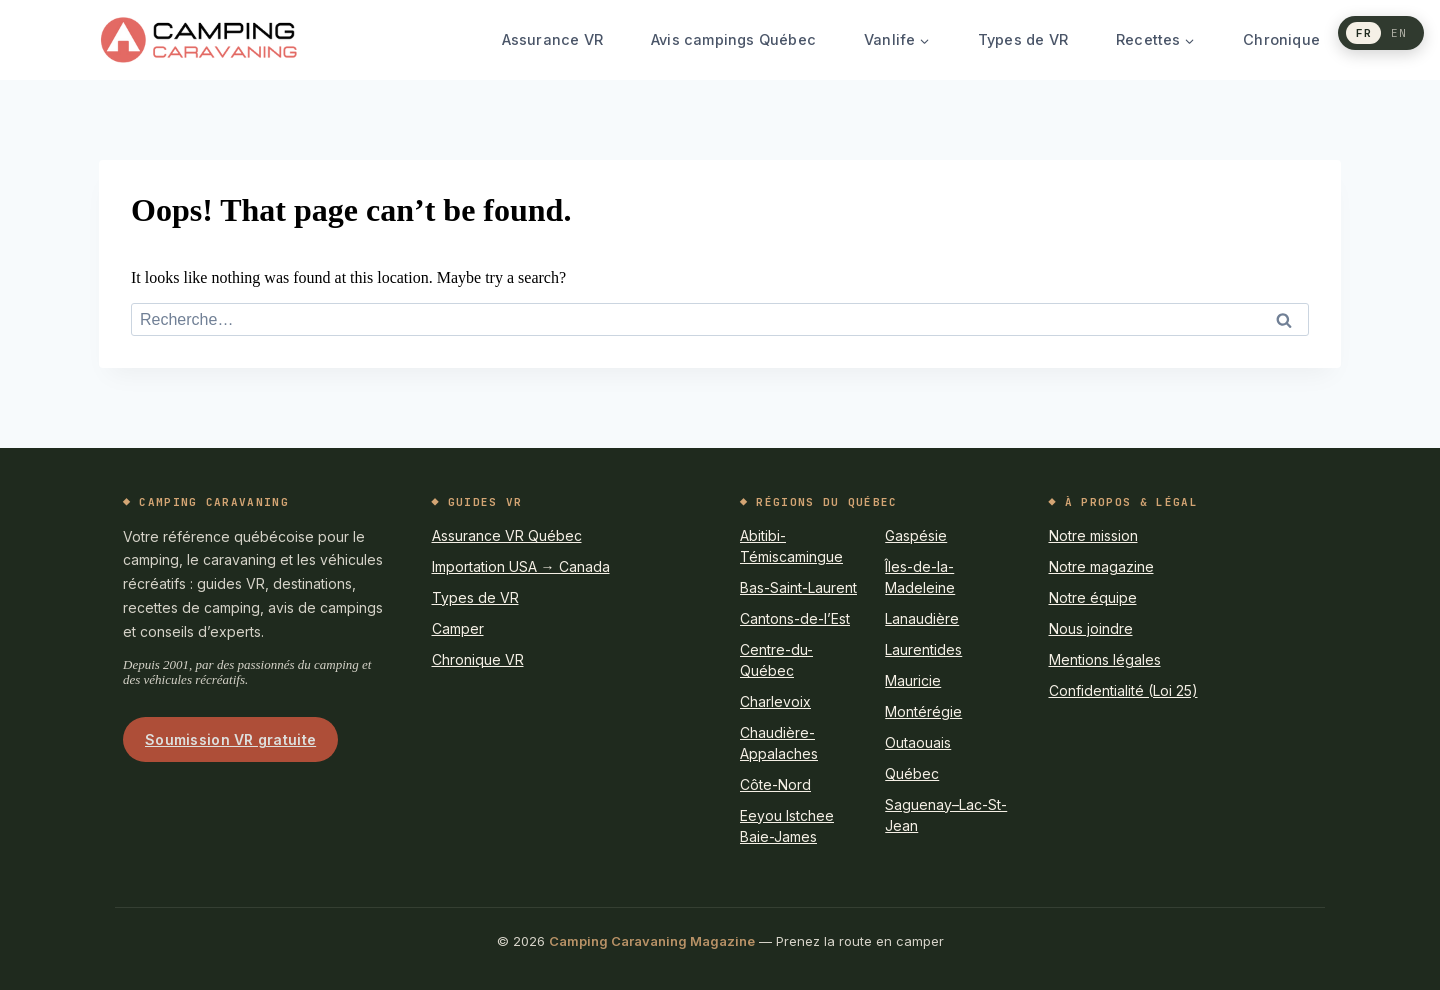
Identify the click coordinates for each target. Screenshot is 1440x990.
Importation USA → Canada (521, 566)
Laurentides (923, 649)
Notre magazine (1101, 566)
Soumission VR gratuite (230, 739)
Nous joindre (1091, 628)
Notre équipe (1093, 597)
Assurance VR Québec (507, 535)
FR (1364, 32)
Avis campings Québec (733, 39)
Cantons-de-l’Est (795, 618)
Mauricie (913, 680)
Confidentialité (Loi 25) (1123, 690)
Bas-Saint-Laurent (798, 587)
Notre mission (1093, 535)
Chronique (1281, 39)
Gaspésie (916, 535)
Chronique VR (478, 659)
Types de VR (1023, 39)
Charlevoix (775, 701)
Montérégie (923, 711)
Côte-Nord (775, 784)
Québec (912, 773)
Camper (458, 628)
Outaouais (918, 742)
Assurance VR (552, 39)
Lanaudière (922, 618)
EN (1399, 32)
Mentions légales (1105, 659)
